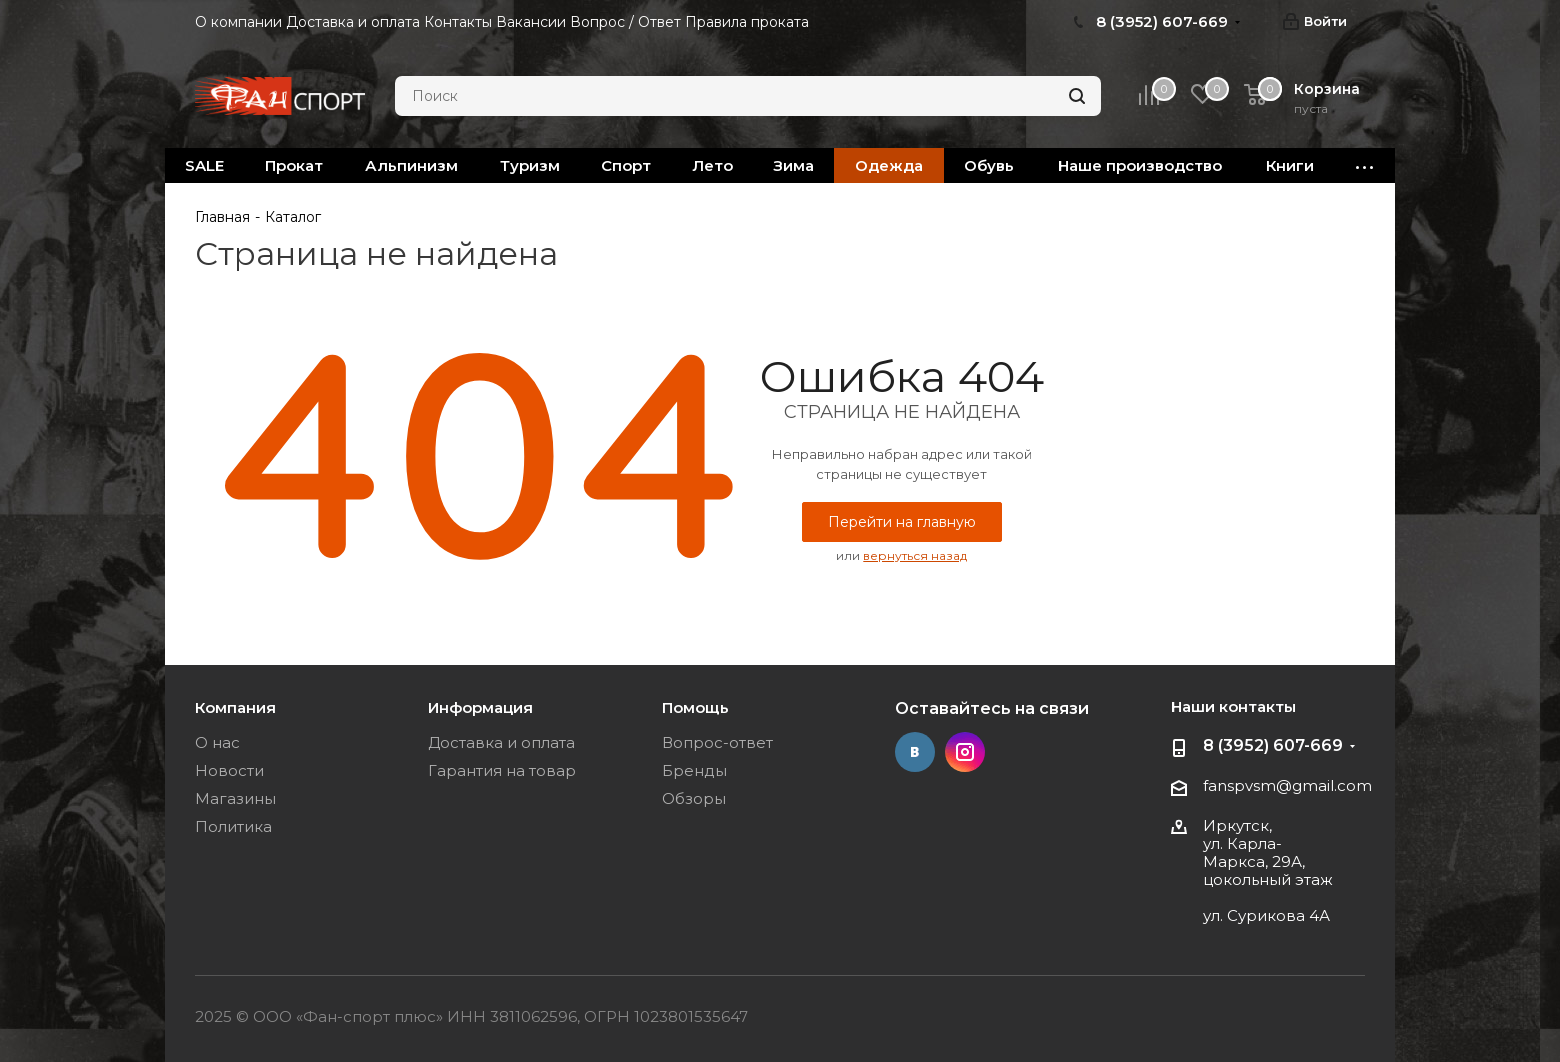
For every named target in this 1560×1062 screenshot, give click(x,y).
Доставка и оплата (501, 742)
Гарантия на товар (502, 770)
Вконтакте (915, 752)
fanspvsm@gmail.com (1287, 785)
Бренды (694, 770)
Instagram (965, 752)
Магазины (235, 798)
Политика (233, 826)
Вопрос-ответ (717, 742)
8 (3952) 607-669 (1273, 745)
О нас (217, 742)
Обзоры (694, 798)
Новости (229, 770)
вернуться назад (915, 555)
